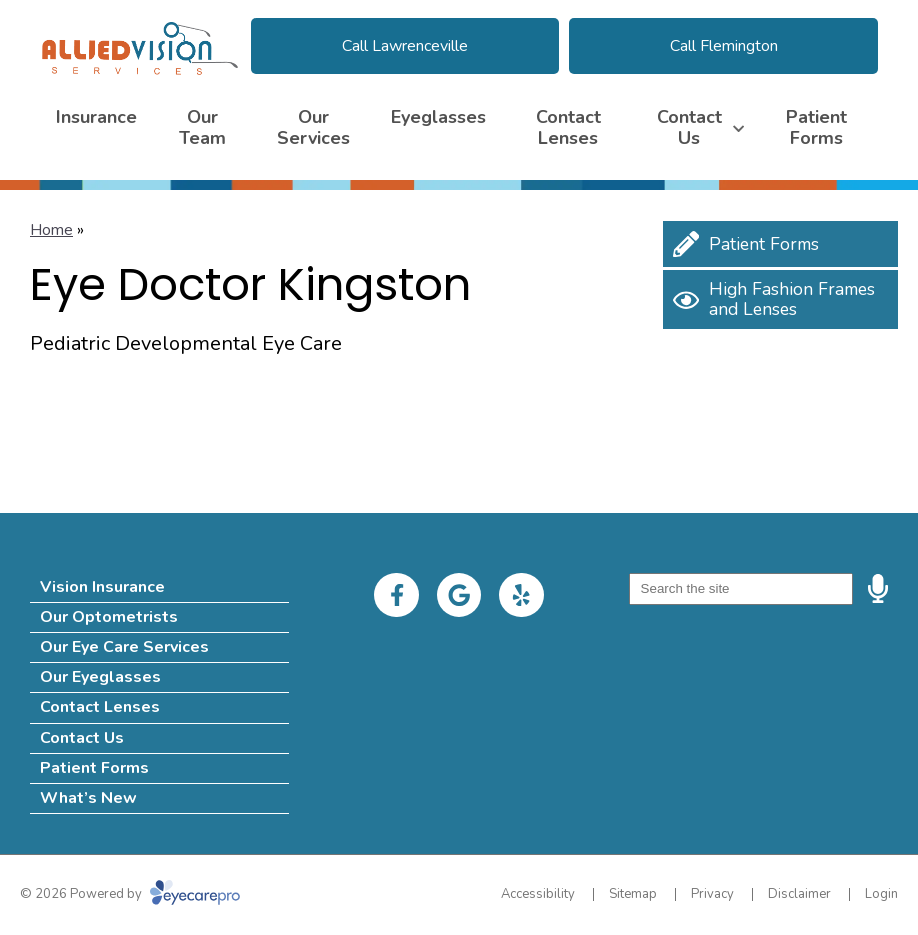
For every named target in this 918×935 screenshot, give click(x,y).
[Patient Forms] (780, 244)
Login (881, 894)
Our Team (202, 128)
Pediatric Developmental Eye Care (186, 343)
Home (51, 230)
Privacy (712, 894)
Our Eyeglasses (100, 677)
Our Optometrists (109, 617)
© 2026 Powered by (130, 894)
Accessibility (538, 894)
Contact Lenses (568, 128)
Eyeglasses (438, 117)
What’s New (88, 798)
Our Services (313, 128)
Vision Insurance (102, 587)
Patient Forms (816, 128)
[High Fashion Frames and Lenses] (780, 299)
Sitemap (633, 894)
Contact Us (689, 128)
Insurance (96, 117)
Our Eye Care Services (124, 647)
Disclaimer (799, 894)
